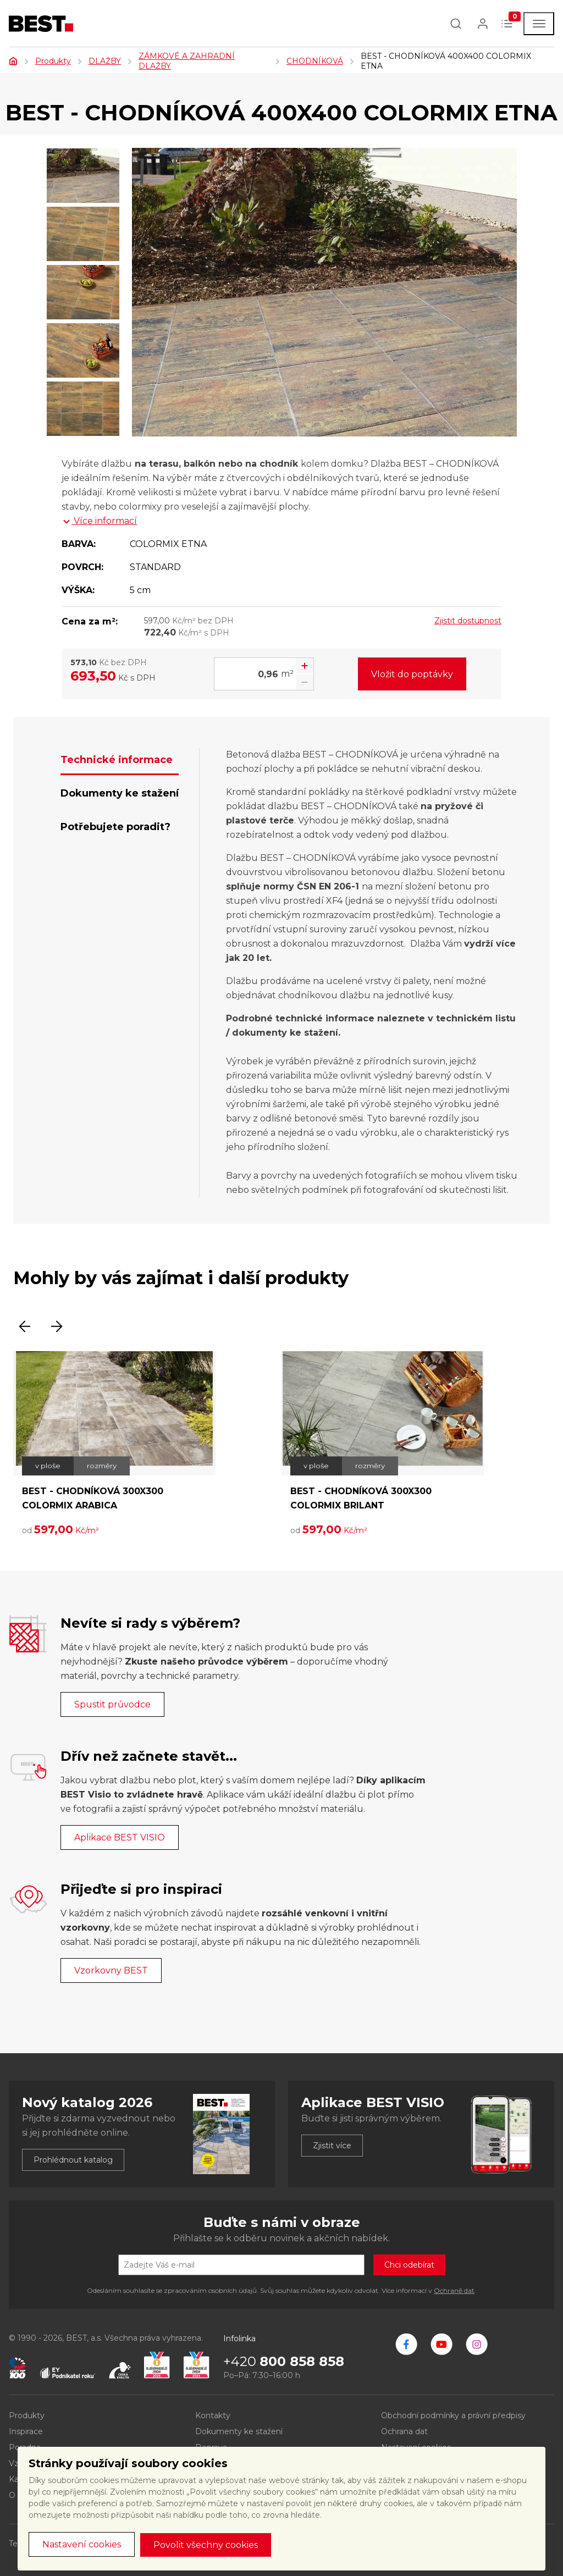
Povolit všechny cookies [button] (205, 2545)
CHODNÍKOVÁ (314, 61)
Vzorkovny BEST (111, 1970)
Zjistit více (332, 2146)
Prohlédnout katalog (73, 2160)
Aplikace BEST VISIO (119, 1837)
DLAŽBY (105, 61)
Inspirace (26, 2431)
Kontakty (212, 2415)
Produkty (53, 61)
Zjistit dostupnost (467, 621)
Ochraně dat (454, 2290)
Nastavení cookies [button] (81, 2544)
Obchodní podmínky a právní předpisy (453, 2415)
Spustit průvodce (112, 1704)
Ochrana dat (404, 2431)
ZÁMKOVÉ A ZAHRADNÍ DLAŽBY (187, 61)
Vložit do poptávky (412, 674)
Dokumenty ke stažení (239, 2431)
